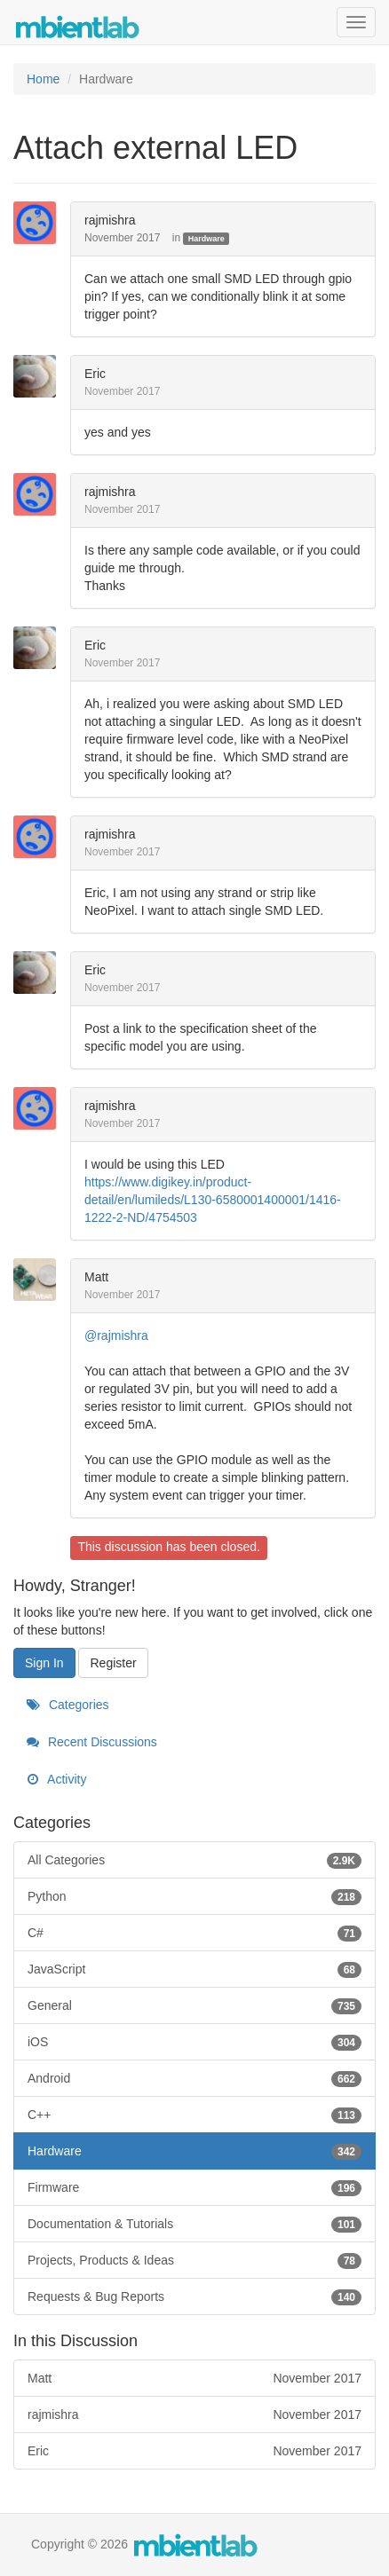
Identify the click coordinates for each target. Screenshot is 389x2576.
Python (194, 1896)
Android (194, 2078)
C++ (194, 2114)
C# (194, 1933)
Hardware (206, 238)
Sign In (44, 1663)
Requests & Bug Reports (194, 2296)
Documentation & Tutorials (194, 2224)
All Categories (194, 1860)
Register (113, 1663)
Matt (96, 1277)
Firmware (194, 2187)
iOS (194, 2042)
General (194, 2005)
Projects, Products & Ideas (194, 2260)
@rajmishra (116, 1335)
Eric (95, 373)
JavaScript (194, 1969)
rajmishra (110, 220)
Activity (56, 1779)
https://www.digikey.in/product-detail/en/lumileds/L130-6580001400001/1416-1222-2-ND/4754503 (212, 1200)
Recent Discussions (92, 1742)
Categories (68, 1705)
